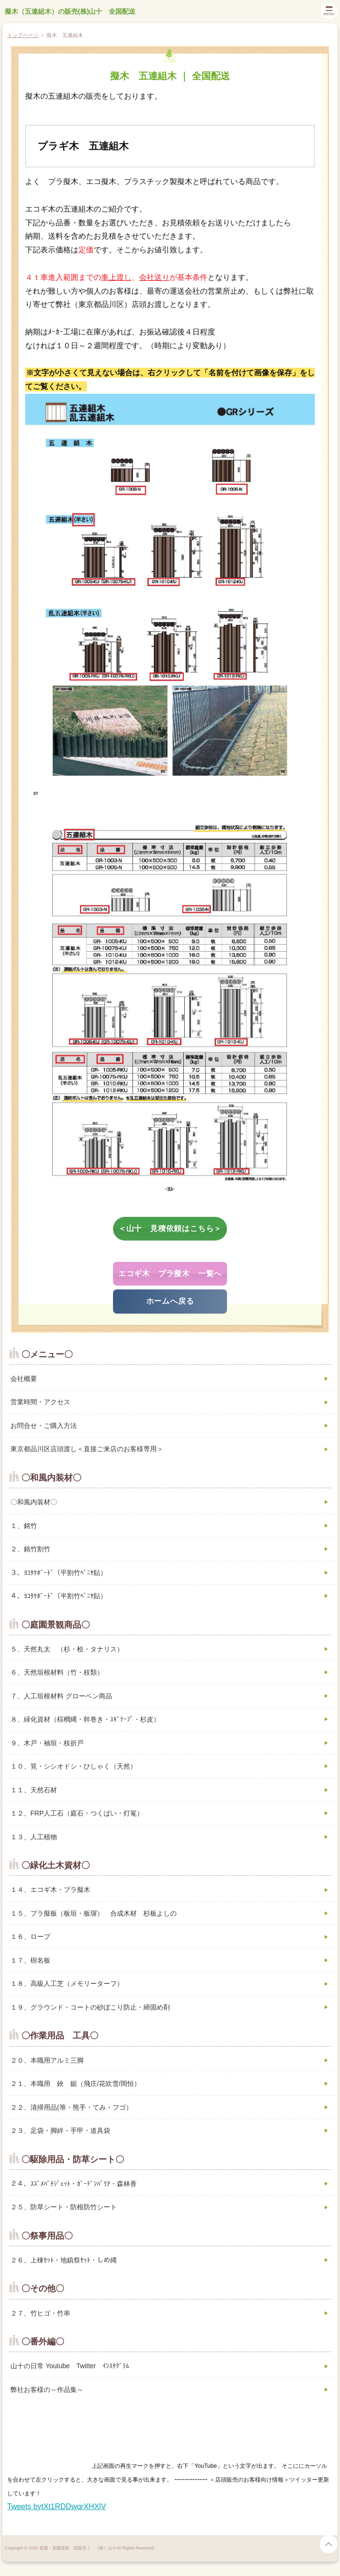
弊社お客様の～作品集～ (47, 2389)
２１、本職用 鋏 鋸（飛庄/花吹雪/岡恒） (75, 2083)
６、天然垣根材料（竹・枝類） (57, 1672)
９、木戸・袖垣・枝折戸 (47, 1743)
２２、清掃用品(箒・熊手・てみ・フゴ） (71, 2107)
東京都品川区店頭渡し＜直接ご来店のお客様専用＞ (86, 1449)
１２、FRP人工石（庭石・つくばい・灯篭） (76, 1813)
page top (329, 2544)
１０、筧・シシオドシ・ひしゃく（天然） (73, 1766)
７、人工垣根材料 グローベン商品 (61, 1696)
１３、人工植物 (33, 1837)
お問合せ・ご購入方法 (43, 1425)
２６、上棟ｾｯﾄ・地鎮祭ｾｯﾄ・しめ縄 (63, 2260)
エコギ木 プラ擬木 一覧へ (170, 1273)
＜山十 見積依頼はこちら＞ (170, 1228)
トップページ (22, 35)
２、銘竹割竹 (30, 1549)
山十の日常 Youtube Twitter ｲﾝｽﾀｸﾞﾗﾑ (69, 2366)
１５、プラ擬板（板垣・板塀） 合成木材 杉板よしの (93, 1913)
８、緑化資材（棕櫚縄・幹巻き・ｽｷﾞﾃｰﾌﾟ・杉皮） (85, 1719)
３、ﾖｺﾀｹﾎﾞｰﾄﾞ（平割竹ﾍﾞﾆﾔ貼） (58, 1572)
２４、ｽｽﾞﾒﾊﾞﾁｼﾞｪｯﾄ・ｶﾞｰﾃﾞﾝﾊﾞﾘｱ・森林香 (73, 2183)
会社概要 (23, 1378)
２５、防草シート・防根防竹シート (63, 2207)
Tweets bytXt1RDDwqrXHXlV (56, 2506)
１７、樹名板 (30, 1960)
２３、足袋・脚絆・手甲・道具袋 (60, 2130)
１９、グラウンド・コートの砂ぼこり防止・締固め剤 (90, 2007)
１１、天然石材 (33, 1790)
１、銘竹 (23, 1525)
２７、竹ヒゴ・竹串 (40, 2313)
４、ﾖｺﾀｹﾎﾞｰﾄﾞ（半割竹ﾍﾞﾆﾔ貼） (58, 1596)
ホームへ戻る (170, 1301)
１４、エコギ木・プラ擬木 (50, 1889)
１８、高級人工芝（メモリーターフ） (66, 1983)
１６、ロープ (30, 1936)
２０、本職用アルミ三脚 (47, 2060)
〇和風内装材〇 (33, 1502)
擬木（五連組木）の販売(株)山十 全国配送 (70, 11)
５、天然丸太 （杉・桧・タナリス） (66, 1649)
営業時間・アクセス (40, 1402)
